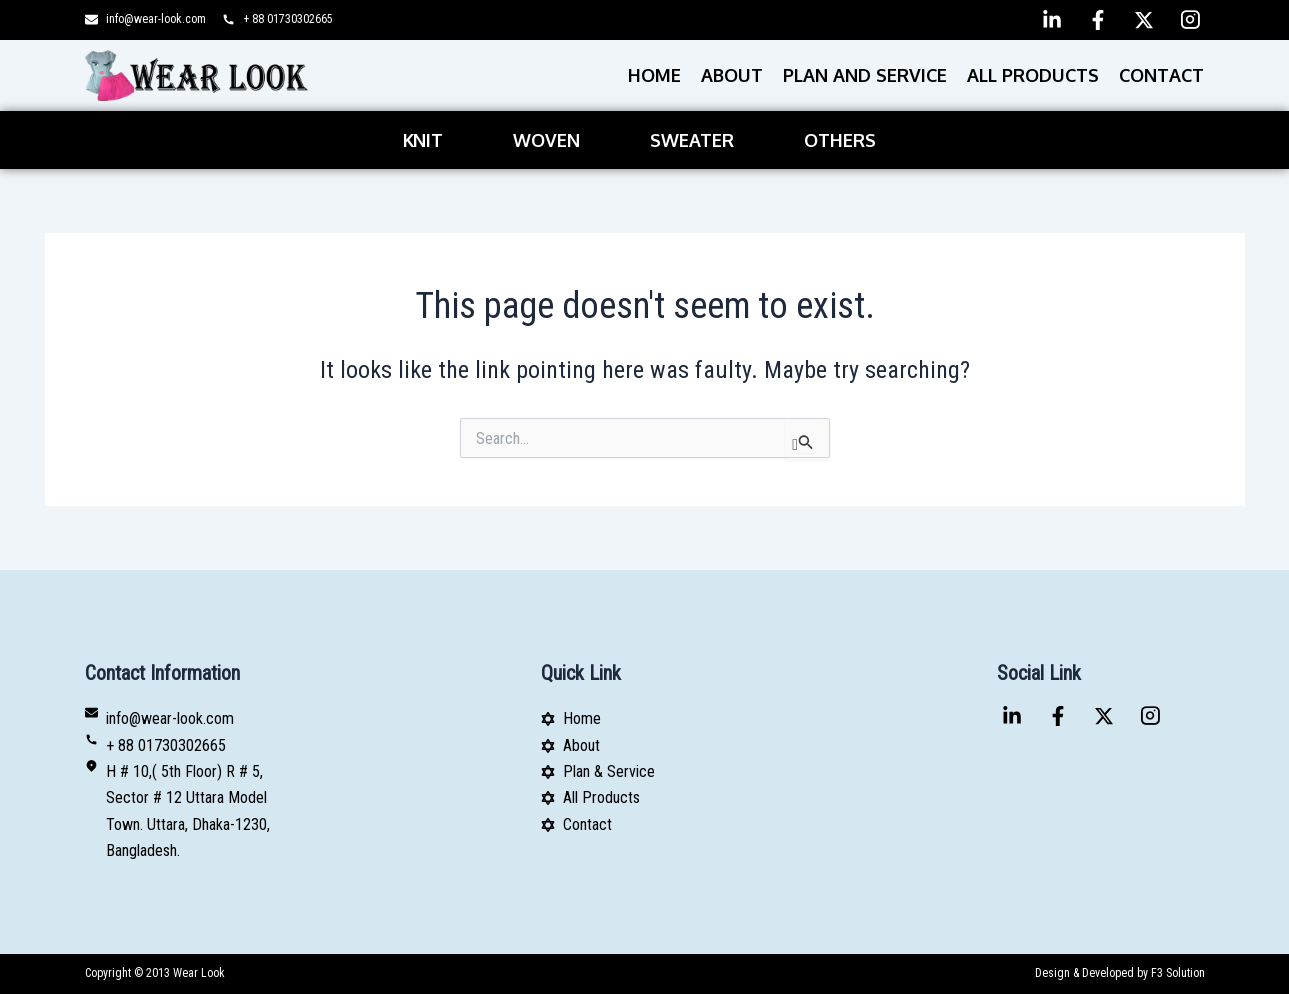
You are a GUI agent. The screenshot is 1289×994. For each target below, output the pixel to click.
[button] (428, 140)
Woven (546, 140)
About (732, 75)
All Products (1033, 75)
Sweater (692, 140)
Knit (423, 140)
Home (654, 75)
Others (840, 140)
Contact (1161, 75)
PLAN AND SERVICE (865, 75)
